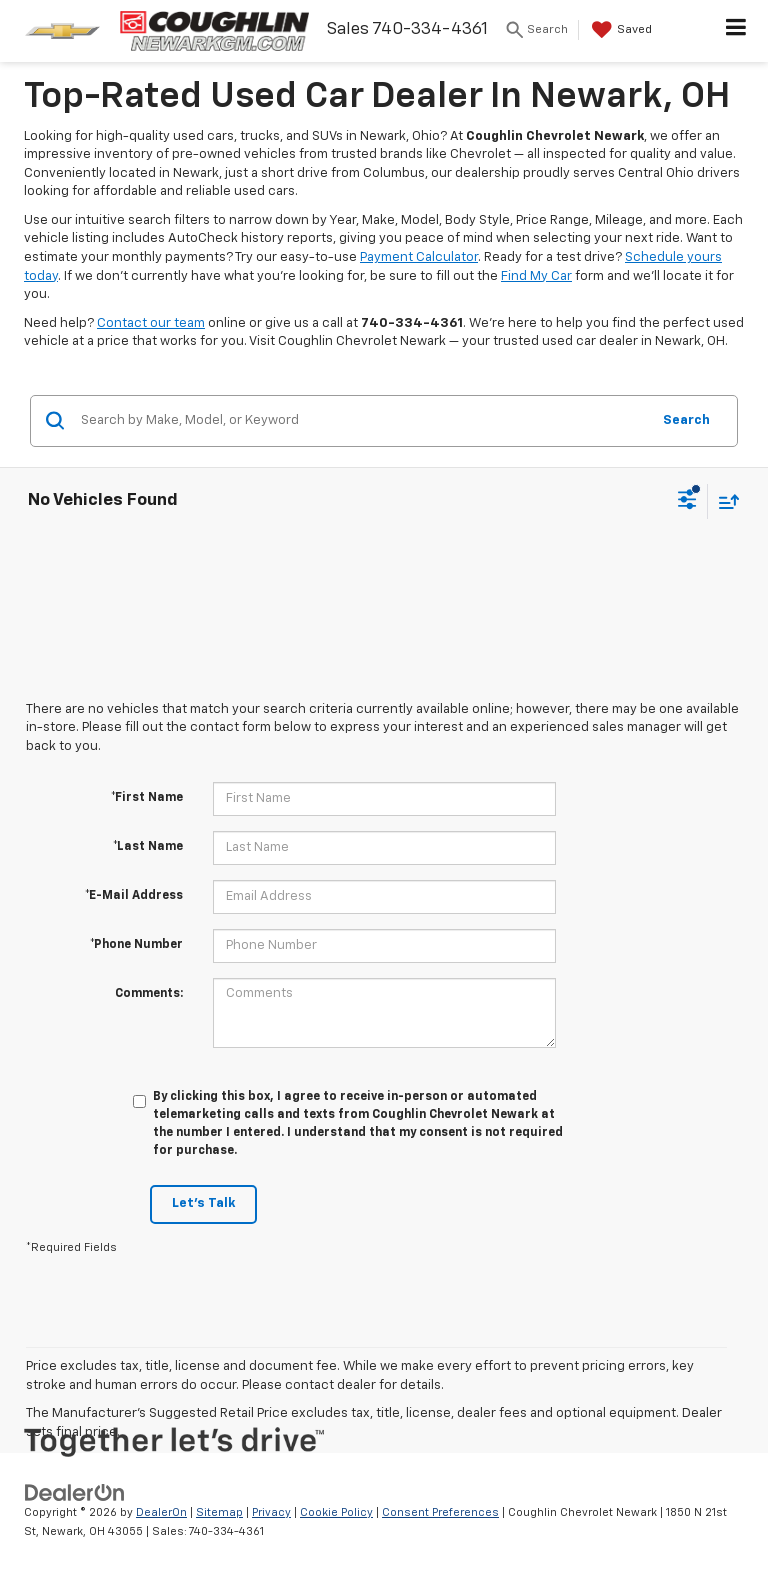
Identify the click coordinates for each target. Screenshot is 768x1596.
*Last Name (148, 847)
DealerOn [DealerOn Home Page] (161, 1512)
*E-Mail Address (134, 896)
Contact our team (151, 323)
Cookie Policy (336, 1512)
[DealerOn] (75, 1492)
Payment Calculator (419, 257)
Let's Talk (203, 1203)
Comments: (149, 994)
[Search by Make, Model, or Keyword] (362, 421)
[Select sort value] (724, 501)
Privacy (271, 1512)
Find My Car (536, 276)
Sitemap (219, 1512)
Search (686, 420)
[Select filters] (687, 502)
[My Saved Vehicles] (619, 30)
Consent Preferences (440, 1512)
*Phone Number (136, 945)
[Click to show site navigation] (736, 31)
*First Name (147, 798)
